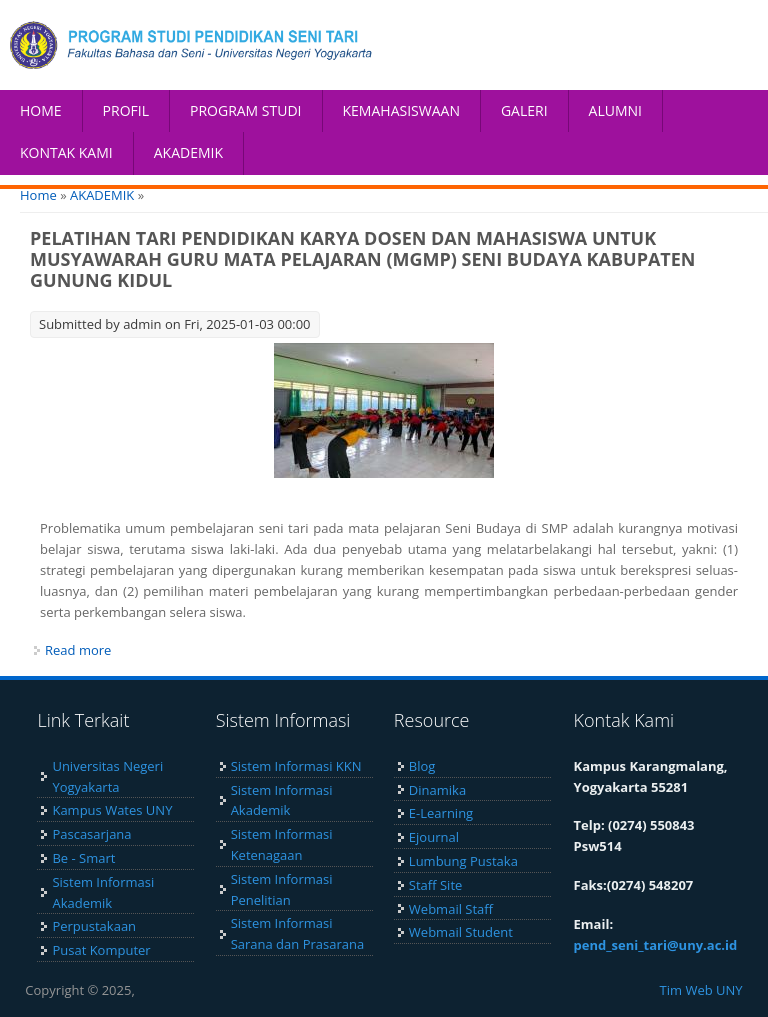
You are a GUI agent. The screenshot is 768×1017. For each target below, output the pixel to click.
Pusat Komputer (101, 950)
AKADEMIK (188, 152)
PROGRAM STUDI (246, 110)
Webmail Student (461, 932)
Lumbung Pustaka (463, 861)
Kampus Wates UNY (112, 810)
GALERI (524, 110)
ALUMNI (615, 110)
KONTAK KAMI (66, 152)
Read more (78, 650)
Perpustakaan (94, 926)
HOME (41, 110)
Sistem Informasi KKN (296, 766)
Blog (422, 766)
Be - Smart (83, 858)
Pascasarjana (91, 834)
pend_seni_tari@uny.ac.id (656, 945)
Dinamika (437, 790)
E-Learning (441, 813)
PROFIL (126, 110)
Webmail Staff (451, 909)
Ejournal (434, 837)
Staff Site (435, 885)
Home (38, 195)
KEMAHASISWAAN (401, 110)
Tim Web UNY (701, 990)
